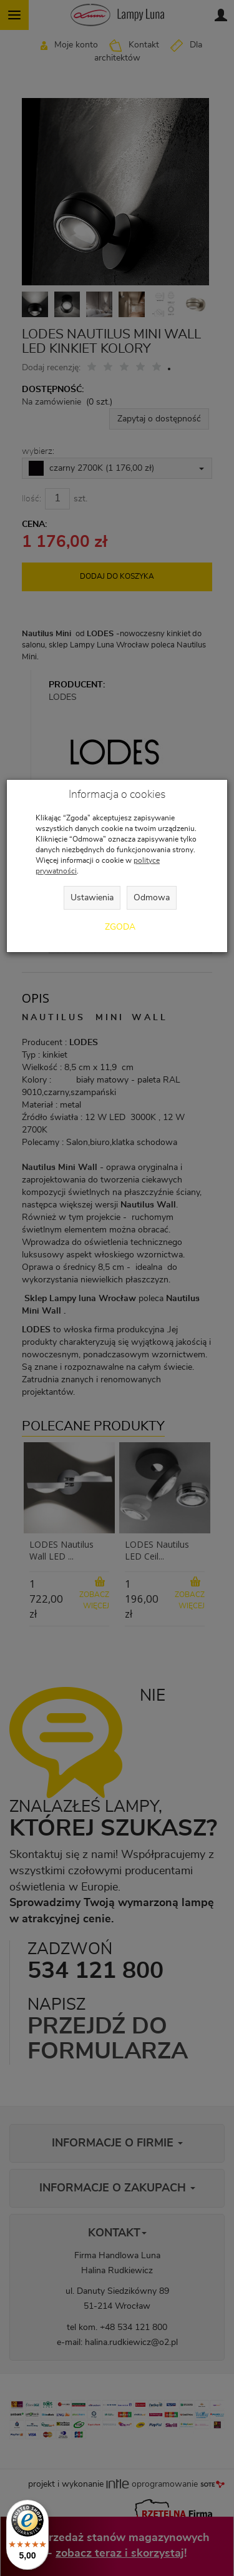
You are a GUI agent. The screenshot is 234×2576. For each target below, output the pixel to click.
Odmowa (152, 897)
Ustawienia (92, 897)
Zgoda (120, 927)
